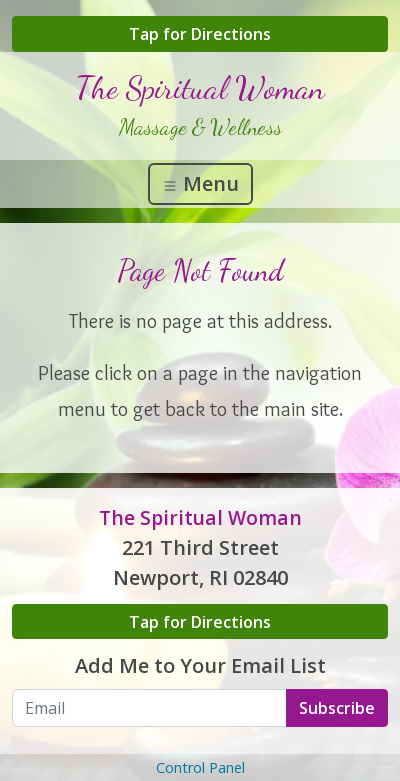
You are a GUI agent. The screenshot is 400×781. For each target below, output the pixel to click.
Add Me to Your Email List (200, 665)
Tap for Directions (200, 34)
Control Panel (200, 767)
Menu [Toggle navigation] (200, 183)
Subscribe (337, 708)
